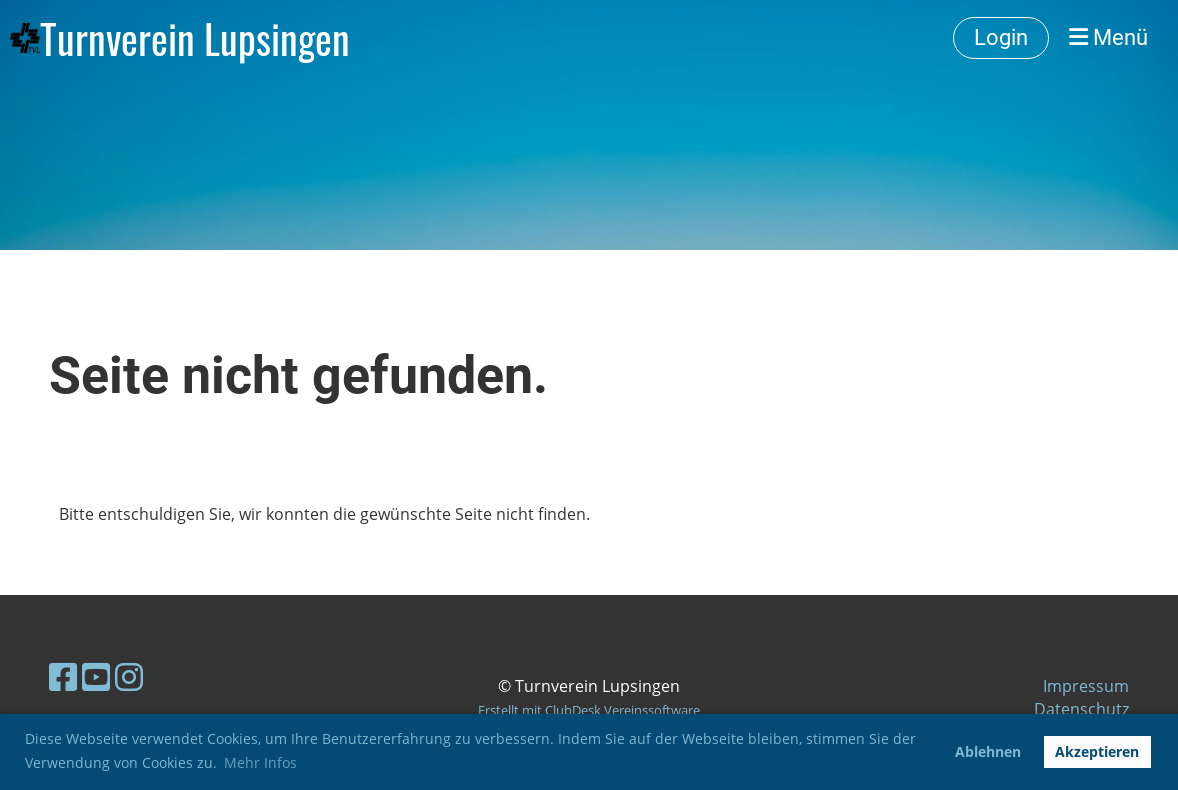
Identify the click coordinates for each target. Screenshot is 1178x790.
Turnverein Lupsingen (195, 38)
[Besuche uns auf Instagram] (129, 676)
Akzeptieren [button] (1097, 751)
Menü (1108, 37)
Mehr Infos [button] (260, 762)
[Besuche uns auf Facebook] (63, 676)
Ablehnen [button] (988, 751)
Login (1001, 37)
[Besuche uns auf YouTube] (96, 676)
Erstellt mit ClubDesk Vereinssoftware (589, 710)
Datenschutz (1081, 709)
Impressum (1086, 686)
